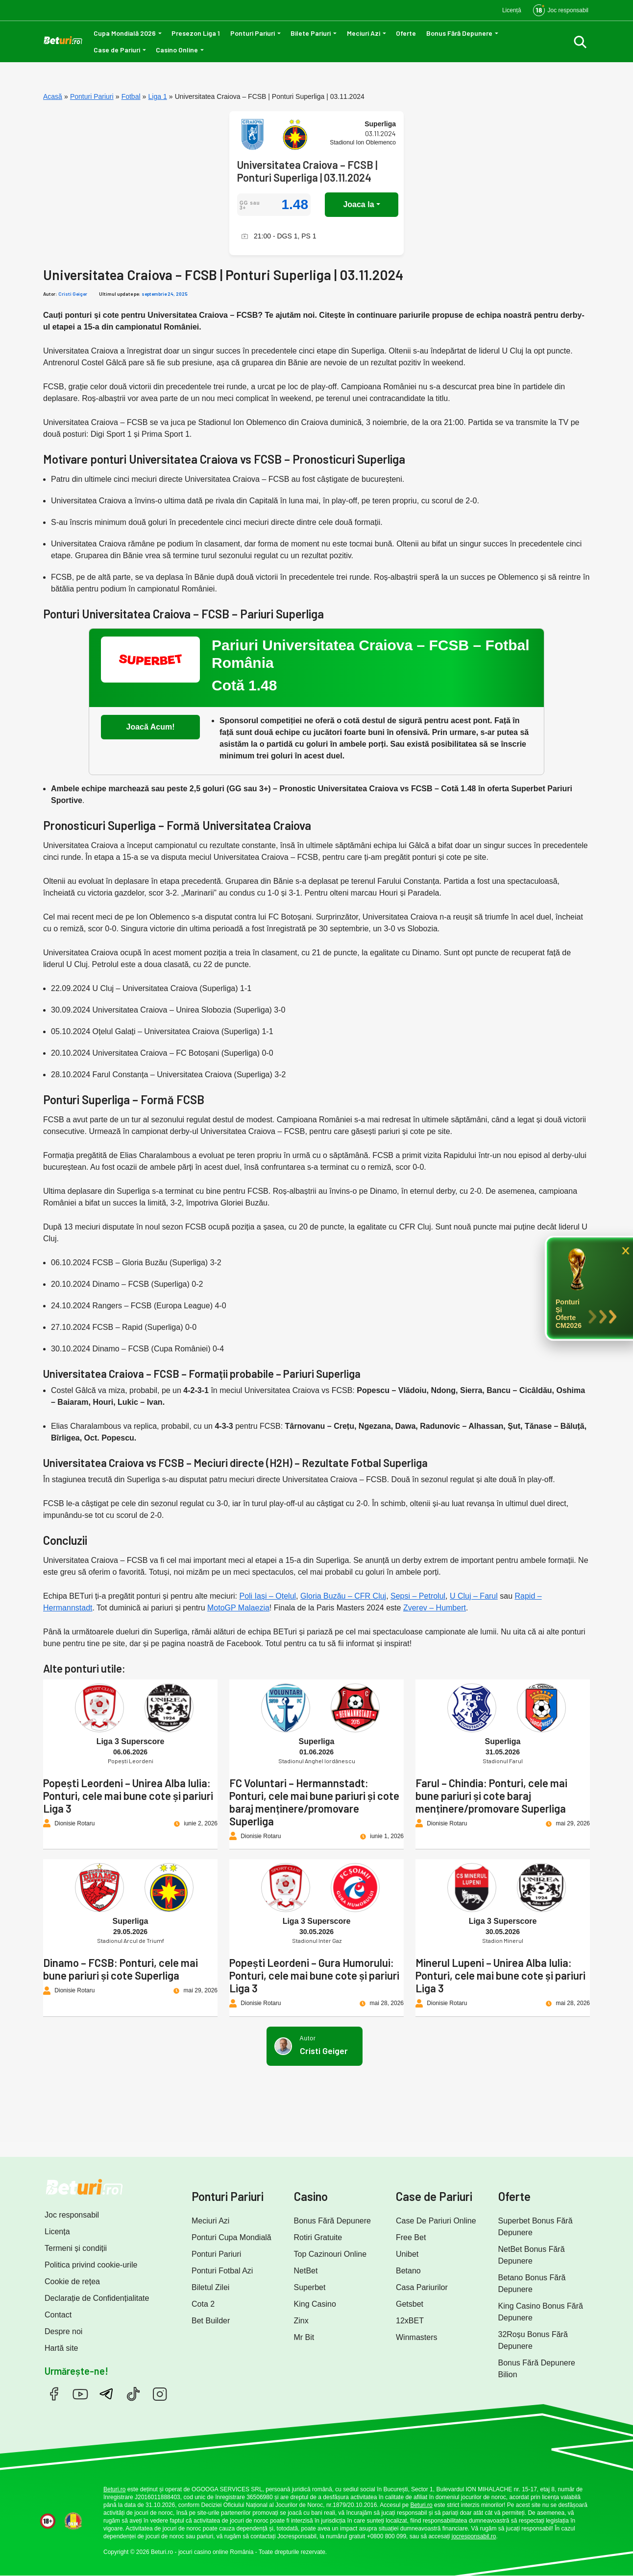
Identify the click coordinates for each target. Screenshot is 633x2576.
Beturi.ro (114, 2489)
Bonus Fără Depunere (459, 33)
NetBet (306, 2271)
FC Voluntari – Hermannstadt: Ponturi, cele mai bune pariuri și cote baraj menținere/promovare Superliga (314, 1801)
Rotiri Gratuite (318, 2237)
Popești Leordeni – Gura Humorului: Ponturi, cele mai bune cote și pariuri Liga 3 (314, 1975)
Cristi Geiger (72, 294)
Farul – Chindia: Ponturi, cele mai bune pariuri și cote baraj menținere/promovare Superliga (491, 1795)
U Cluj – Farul (474, 1596)
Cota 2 (203, 2304)
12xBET (410, 2320)
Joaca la (358, 204)
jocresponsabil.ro (474, 2536)
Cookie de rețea (72, 2281)
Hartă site (61, 2348)
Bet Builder (211, 2320)
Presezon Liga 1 (195, 33)
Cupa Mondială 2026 (125, 33)
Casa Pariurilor (422, 2287)
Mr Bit (304, 2337)
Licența (57, 2231)
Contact (58, 2315)
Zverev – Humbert (434, 1608)
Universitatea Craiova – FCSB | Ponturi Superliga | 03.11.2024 (307, 171)
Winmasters (416, 2337)
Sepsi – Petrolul (417, 1596)
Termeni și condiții (76, 2248)
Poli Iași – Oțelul (267, 1596)
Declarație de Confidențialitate (97, 2298)
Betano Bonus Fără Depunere (532, 2283)
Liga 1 (157, 96)
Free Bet (411, 2237)
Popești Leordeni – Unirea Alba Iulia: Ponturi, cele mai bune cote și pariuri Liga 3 (128, 1795)
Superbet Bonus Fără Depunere (535, 2227)
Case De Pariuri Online (436, 2221)
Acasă (52, 96)
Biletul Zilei (210, 2287)
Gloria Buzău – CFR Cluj (343, 1596)
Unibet (407, 2254)
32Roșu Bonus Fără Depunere (533, 2340)
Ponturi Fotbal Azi (222, 2271)
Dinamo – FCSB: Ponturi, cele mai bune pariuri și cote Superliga (120, 1969)
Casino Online (177, 50)
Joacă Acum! (150, 727)
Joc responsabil (72, 2215)
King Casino (315, 2304)
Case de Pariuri (117, 50)
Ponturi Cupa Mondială (231, 2237)
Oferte (406, 33)
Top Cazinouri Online (330, 2254)
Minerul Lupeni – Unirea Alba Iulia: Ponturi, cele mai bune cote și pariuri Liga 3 (500, 1975)
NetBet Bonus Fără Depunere (531, 2255)
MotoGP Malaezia (238, 1608)
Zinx (301, 2320)
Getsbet (409, 2304)
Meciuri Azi (363, 33)
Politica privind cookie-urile (91, 2265)
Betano (408, 2271)
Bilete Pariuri (311, 33)
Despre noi (63, 2331)
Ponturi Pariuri (252, 33)
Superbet (310, 2287)
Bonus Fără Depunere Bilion (536, 2369)
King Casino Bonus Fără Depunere (540, 2312)
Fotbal (131, 96)
